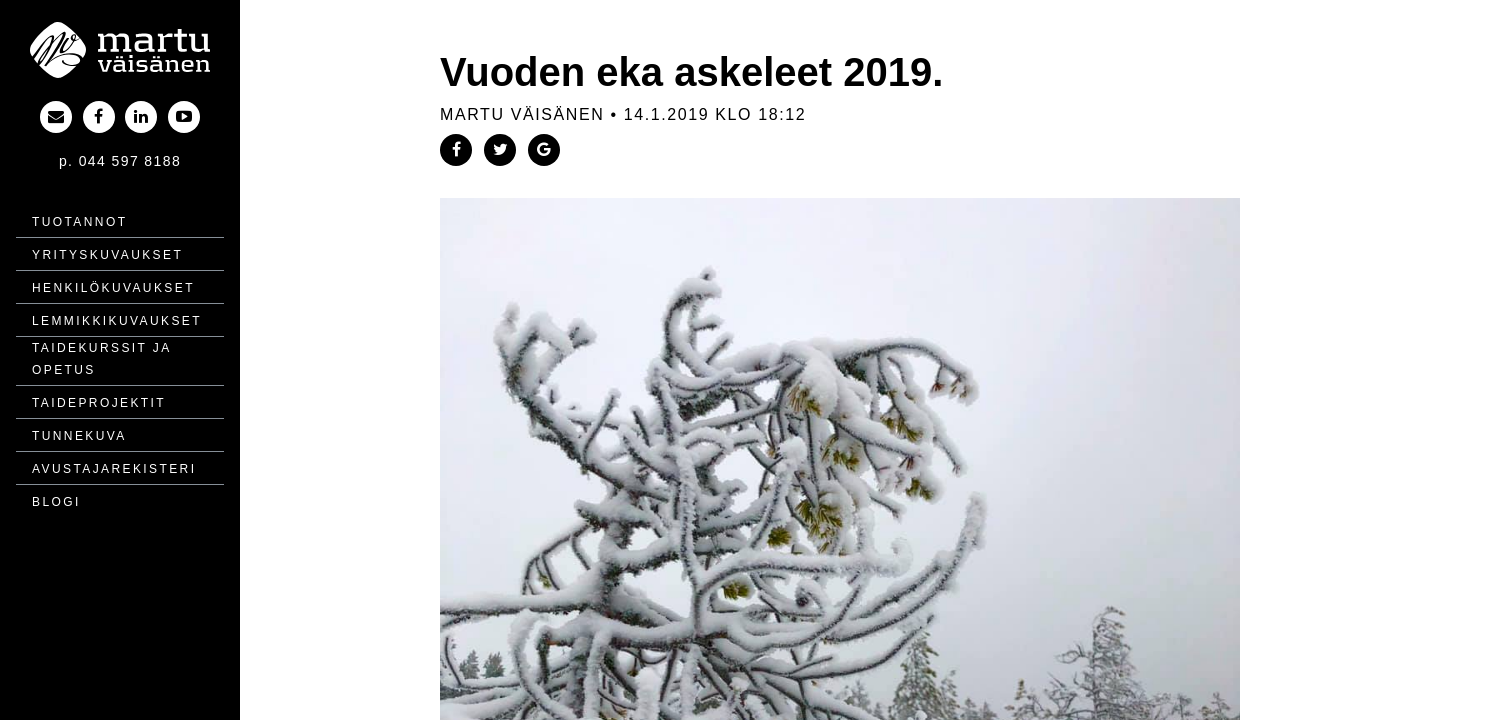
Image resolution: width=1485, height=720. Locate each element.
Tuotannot (79, 222)
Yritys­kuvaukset (107, 255)
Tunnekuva (79, 436)
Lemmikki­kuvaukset (117, 321)
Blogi (56, 502)
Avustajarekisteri (114, 469)
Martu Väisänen (522, 114)
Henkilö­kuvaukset (113, 288)
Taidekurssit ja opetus (101, 359)
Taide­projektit (99, 403)
